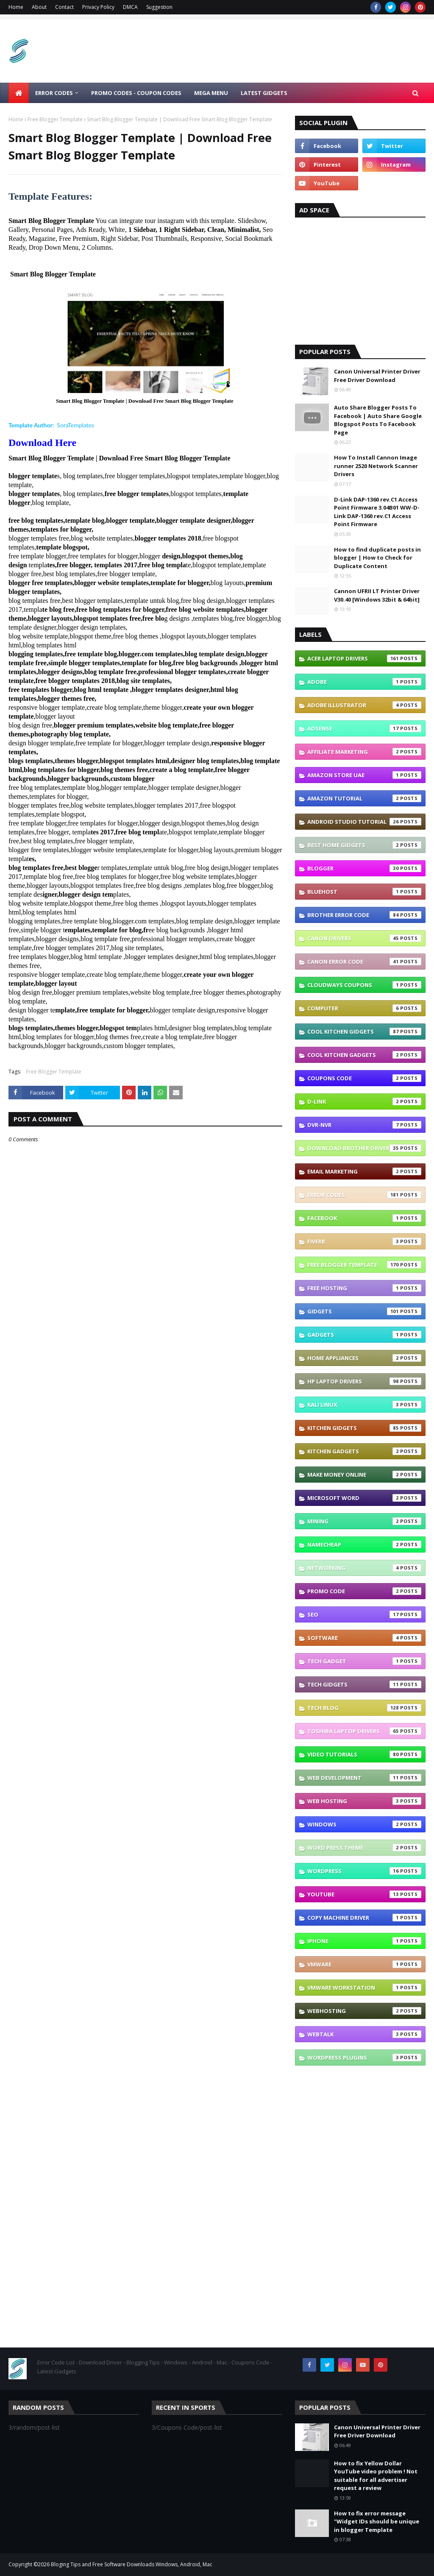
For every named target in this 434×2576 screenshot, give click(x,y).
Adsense (364, 728)
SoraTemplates (75, 425)
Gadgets (364, 1334)
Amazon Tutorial (364, 798)
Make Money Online (364, 1474)
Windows (364, 1824)
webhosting (364, 2011)
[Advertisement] (360, 279)
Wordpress (364, 1871)
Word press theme (364, 1847)
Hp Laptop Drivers (364, 1381)
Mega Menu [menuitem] (211, 93)
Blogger (364, 868)
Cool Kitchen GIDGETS (364, 1031)
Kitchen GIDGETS (364, 1428)
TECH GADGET (364, 1661)
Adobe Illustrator (364, 705)
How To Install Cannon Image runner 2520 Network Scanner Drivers (376, 466)
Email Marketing (364, 1171)
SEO (364, 1614)
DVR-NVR (364, 1125)
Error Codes (364, 1195)
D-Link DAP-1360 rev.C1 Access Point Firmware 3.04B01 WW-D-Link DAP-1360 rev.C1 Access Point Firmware (377, 512)
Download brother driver (364, 1148)
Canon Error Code (364, 961)
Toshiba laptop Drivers (364, 1731)
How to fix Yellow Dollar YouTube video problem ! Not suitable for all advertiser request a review (375, 2475)
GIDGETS (364, 1311)
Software (364, 1638)
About (39, 7)
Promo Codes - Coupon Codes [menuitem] (136, 93)
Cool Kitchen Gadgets (364, 1055)
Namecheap (364, 1544)
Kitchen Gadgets (364, 1451)
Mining (364, 1521)
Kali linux (364, 1404)
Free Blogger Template (55, 119)
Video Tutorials (364, 1754)
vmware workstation (364, 1987)
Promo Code (364, 1591)
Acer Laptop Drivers (364, 658)
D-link (364, 1101)
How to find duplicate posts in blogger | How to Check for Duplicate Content (377, 558)
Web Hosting (364, 1801)
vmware (364, 1964)
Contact (64, 7)
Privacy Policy (98, 7)
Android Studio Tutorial (364, 821)
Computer (364, 1008)
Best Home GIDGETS (364, 845)
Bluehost (364, 891)
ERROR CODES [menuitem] (54, 93)
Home (15, 7)
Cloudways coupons (364, 985)
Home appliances (364, 1358)
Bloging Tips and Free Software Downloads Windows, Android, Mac (131, 2564)
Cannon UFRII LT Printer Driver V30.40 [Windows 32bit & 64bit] (377, 595)
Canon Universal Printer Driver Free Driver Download (377, 376)
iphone (364, 1941)
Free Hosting (364, 1288)
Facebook (364, 1218)
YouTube (364, 1894)
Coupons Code (364, 1078)
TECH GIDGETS (364, 1684)
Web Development (364, 1777)
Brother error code (364, 915)
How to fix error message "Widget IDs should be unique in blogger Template (376, 2521)
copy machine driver (364, 1917)
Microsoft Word (364, 1498)
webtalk (364, 2034)
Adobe (364, 682)
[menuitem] (18, 93)
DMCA (130, 7)
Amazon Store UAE (364, 775)
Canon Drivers (364, 938)
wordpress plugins (364, 2057)
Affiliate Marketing (364, 752)
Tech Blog (364, 1708)
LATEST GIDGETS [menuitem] (264, 93)
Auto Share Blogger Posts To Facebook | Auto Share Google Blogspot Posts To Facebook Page (378, 420)
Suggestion (159, 7)
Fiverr (364, 1241)
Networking (364, 1568)
